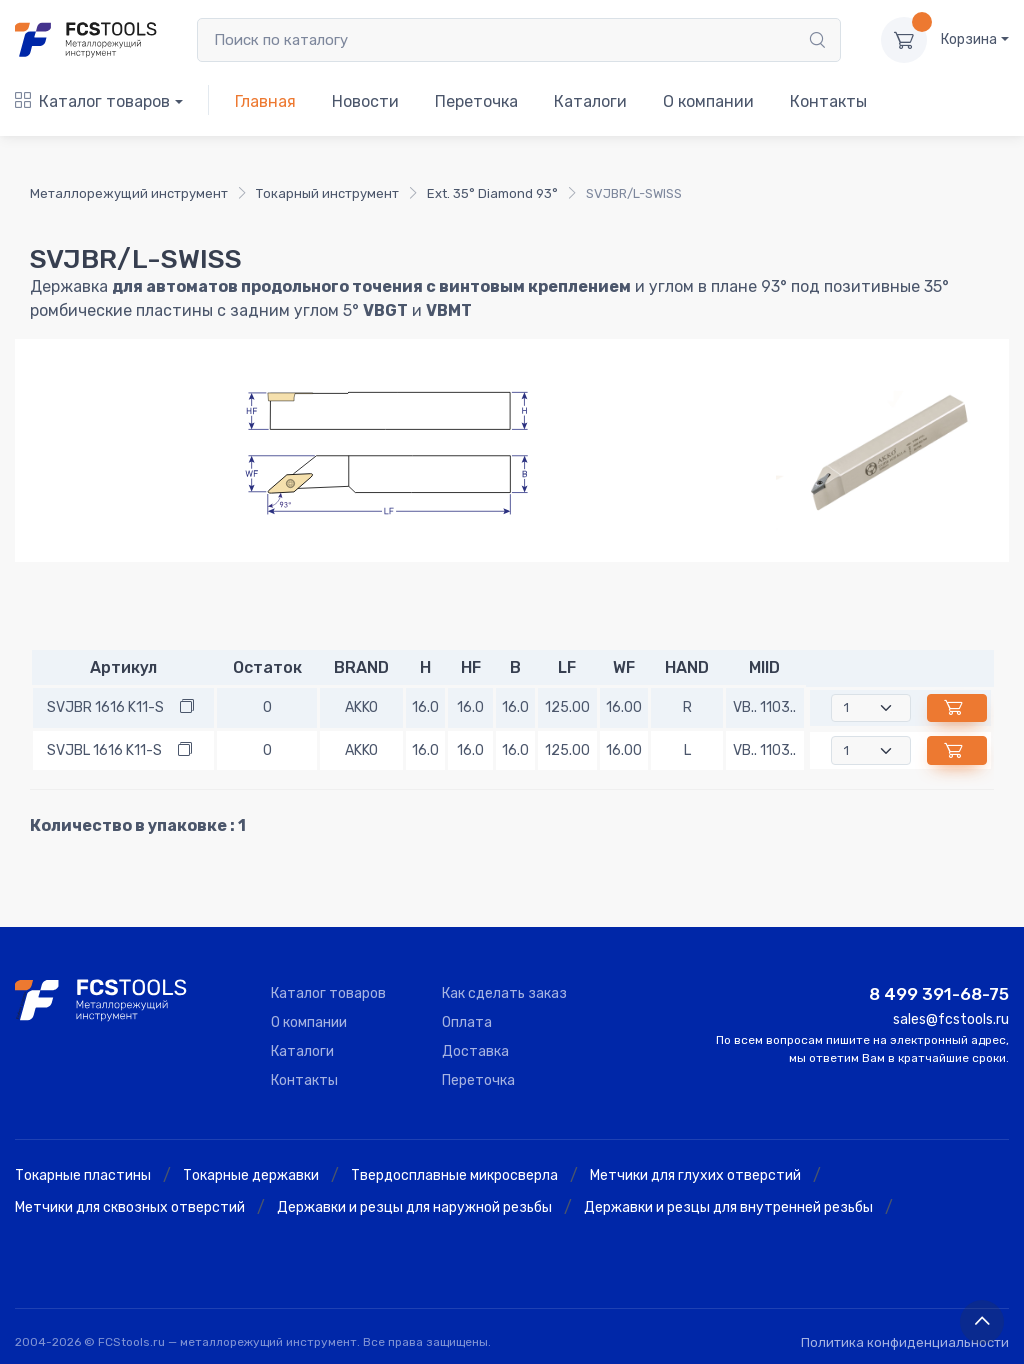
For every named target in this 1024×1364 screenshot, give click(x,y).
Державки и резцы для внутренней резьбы (728, 1207)
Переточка (476, 101)
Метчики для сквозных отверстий (130, 1207)
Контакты (828, 101)
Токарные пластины (83, 1175)
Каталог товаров (92, 101)
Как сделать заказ (504, 993)
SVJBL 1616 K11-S (104, 750)
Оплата (467, 1022)
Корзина (969, 39)
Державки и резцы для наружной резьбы (414, 1207)
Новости (365, 101)
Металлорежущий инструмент (129, 193)
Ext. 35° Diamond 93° (492, 193)
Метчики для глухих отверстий (695, 1175)
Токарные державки (251, 1175)
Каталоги (590, 101)
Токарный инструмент (327, 193)
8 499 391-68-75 (939, 994)
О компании (708, 101)
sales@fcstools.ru (951, 1019)
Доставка (475, 1051)
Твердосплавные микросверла (454, 1175)
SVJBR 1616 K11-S (105, 707)
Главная (265, 101)
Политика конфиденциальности (905, 1342)
